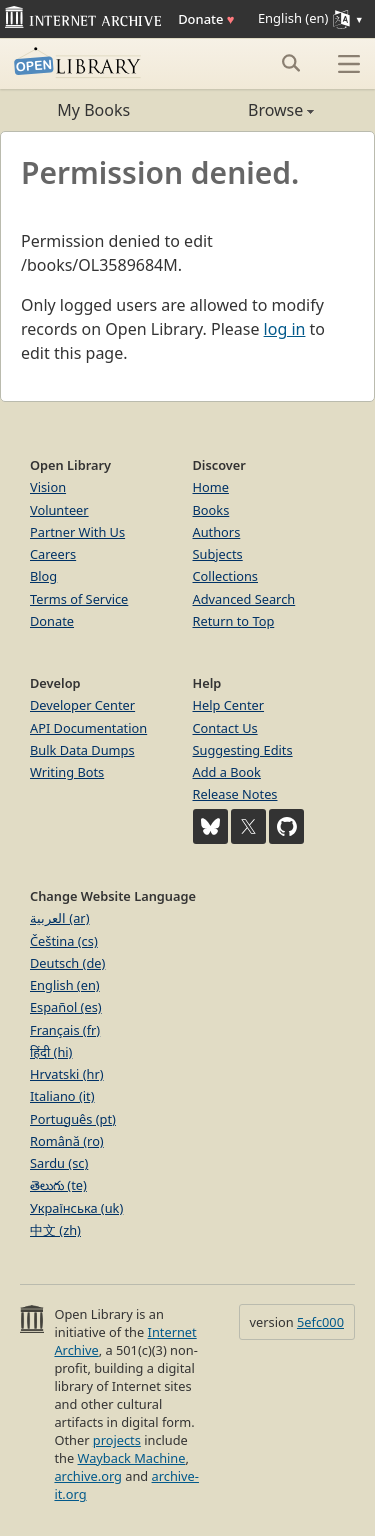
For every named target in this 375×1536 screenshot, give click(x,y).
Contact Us (225, 728)
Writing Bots (67, 772)
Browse (251, 110)
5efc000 (320, 1322)
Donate (206, 19)
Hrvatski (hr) (67, 1074)
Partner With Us (77, 532)
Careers (53, 554)
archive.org (87, 1476)
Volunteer (59, 510)
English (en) (65, 985)
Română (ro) (67, 1141)
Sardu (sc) (59, 1163)
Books (211, 510)
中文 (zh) (55, 1230)
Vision (48, 487)
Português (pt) (73, 1119)
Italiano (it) (62, 1096)
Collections (226, 576)
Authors (217, 532)
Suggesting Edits (243, 750)
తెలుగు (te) (58, 1185)
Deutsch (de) (67, 963)
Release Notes (235, 794)
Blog (43, 576)
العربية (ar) (59, 918)
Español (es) (66, 1007)
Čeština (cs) (64, 941)
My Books (93, 110)
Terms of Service (79, 599)
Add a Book (227, 772)
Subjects (218, 554)
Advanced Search (244, 599)
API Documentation (88, 728)
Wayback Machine (132, 1458)
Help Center (229, 705)
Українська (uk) (76, 1208)
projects (117, 1440)
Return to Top (234, 621)
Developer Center (82, 705)
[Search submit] (290, 63)
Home (211, 487)
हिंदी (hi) (51, 1052)
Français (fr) (65, 1030)
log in (285, 329)
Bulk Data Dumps (82, 750)
